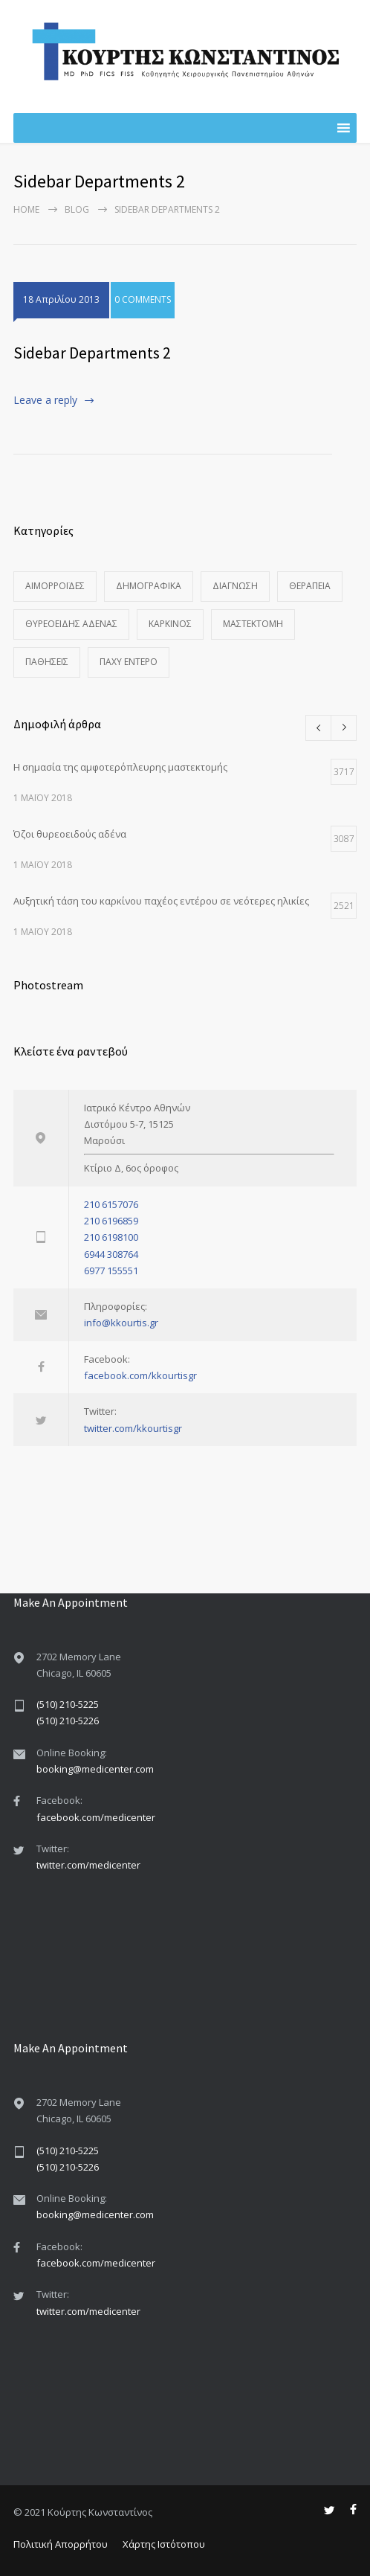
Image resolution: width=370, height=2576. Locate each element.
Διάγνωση (235, 585)
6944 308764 (111, 1254)
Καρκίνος (170, 623)
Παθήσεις (46, 661)
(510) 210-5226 (67, 1720)
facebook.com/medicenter (95, 1817)
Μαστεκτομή (253, 623)
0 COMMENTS (142, 299)
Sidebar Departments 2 (92, 352)
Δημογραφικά (148, 585)
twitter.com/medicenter (88, 1865)
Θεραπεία (310, 585)
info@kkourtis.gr (121, 1322)
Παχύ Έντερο (129, 661)
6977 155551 (111, 1270)
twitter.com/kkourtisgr (133, 1428)
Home (26, 209)
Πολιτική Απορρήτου (60, 2544)
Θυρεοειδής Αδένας (71, 623)
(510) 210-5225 (67, 1704)
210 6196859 (111, 1220)
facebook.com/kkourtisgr (140, 1375)
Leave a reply (45, 400)
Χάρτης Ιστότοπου (164, 2544)
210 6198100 (111, 1237)
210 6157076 (111, 1204)
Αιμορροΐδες (55, 585)
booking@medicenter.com (95, 1769)
